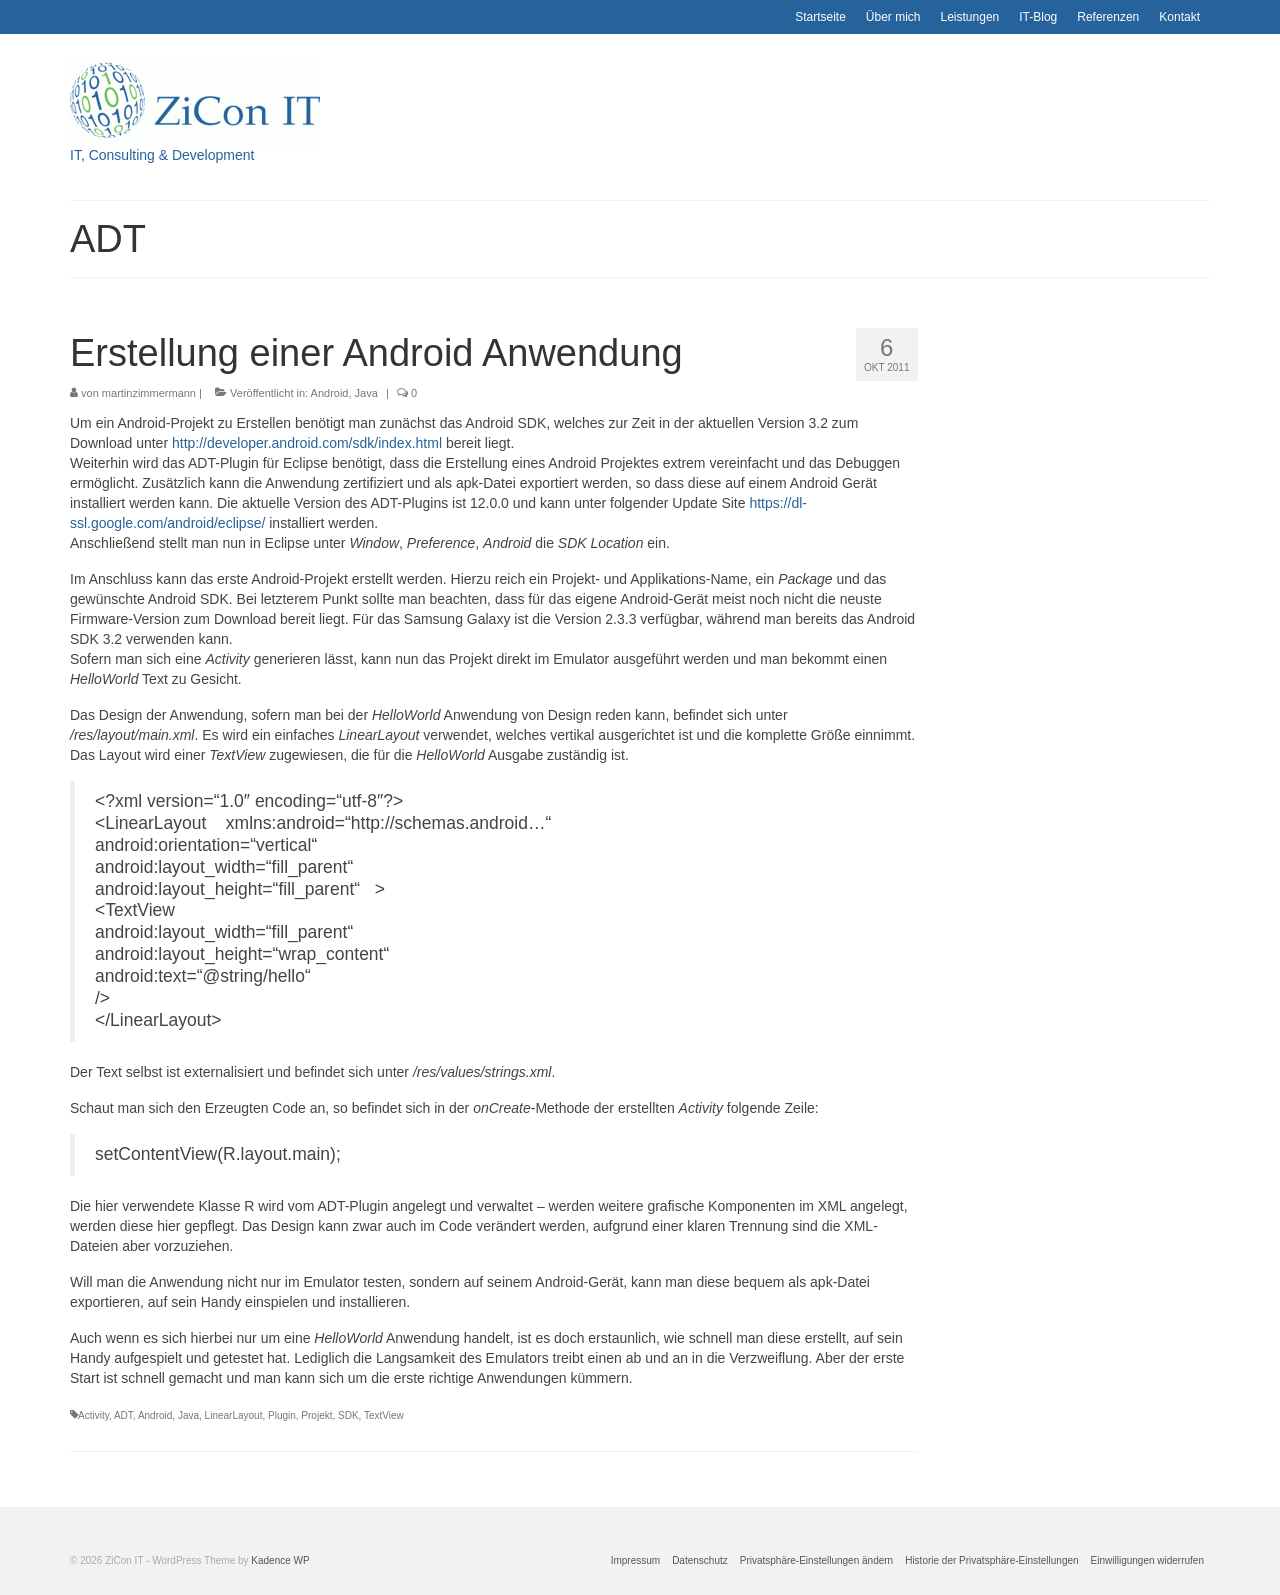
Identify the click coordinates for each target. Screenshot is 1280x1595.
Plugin (282, 1415)
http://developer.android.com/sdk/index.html (307, 443)
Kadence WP (280, 1560)
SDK (348, 1415)
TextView (384, 1415)
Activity (93, 1415)
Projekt (316, 1415)
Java (366, 393)
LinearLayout (234, 1415)
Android (330, 393)
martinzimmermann (149, 393)
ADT (123, 1415)
